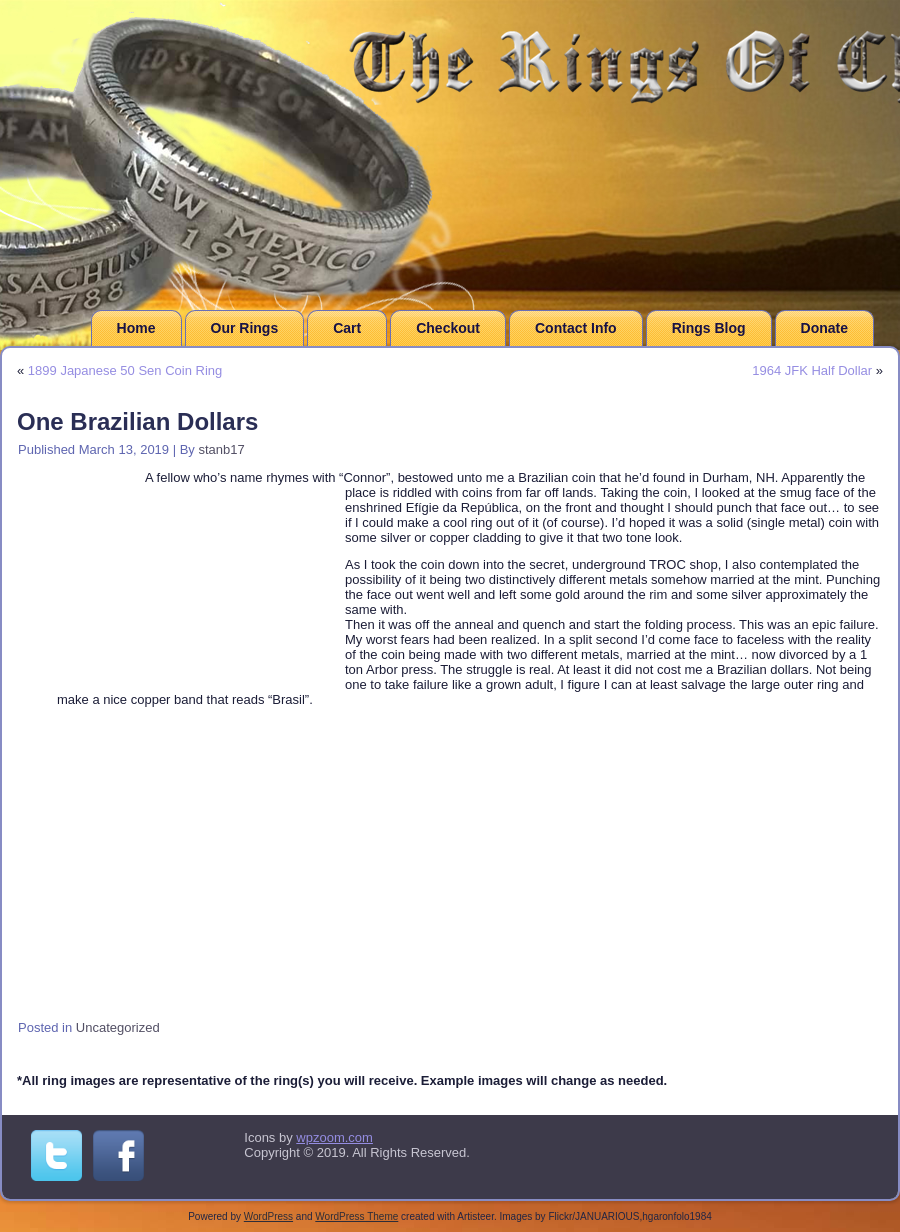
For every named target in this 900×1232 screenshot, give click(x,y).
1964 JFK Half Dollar (812, 370)
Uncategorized (118, 1027)
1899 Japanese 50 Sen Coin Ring (125, 370)
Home (136, 328)
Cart (347, 328)
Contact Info (576, 328)
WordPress (268, 1216)
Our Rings (245, 328)
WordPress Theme (356, 1216)
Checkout (448, 328)
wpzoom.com (334, 1137)
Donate (824, 328)
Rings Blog (709, 328)
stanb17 (221, 449)
